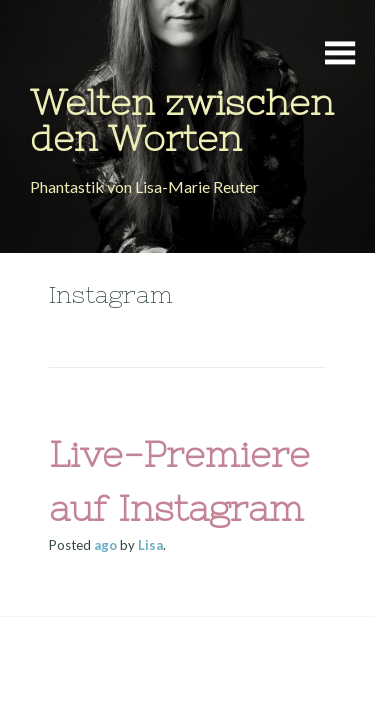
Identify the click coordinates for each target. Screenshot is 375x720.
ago (105, 545)
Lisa (150, 545)
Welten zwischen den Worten (182, 120)
